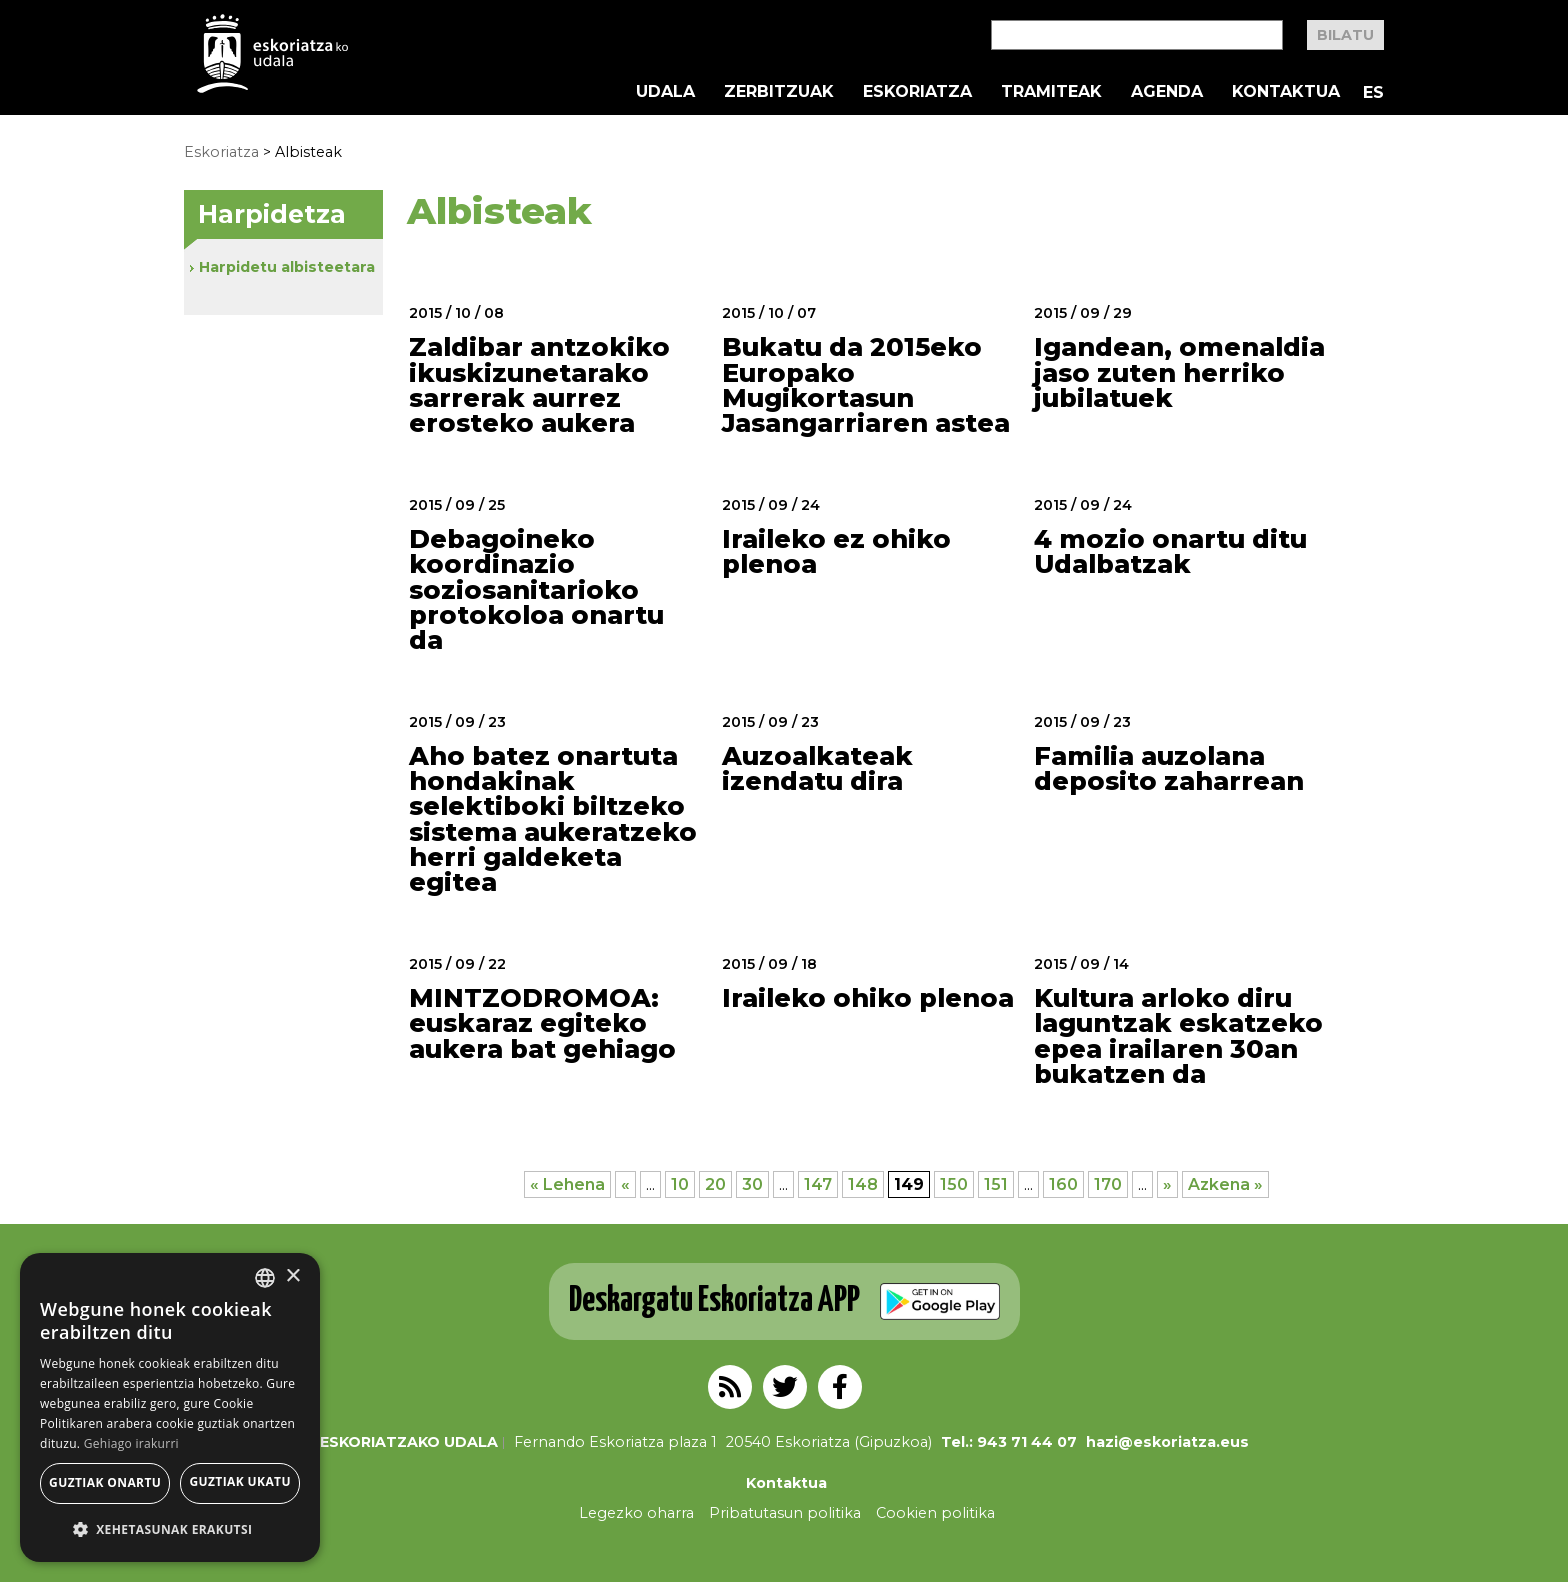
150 (954, 1184)
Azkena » (1225, 1184)
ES (1373, 92)
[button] (170, 1529)
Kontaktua (1286, 92)
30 (752, 1184)
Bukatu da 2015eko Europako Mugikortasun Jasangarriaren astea (866, 385)
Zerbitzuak (779, 92)
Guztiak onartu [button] (105, 1482)
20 (715, 1184)
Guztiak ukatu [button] (240, 1481)
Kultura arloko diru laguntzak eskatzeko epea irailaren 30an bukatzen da (1178, 1036)
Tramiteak (1051, 92)
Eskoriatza (917, 92)
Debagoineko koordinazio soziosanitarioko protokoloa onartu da (536, 589)
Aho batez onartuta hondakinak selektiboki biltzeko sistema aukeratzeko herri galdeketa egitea (553, 819)
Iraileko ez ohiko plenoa (836, 551)
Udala (665, 92)
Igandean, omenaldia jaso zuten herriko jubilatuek (1179, 372)
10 (680, 1184)
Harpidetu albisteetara (287, 267)
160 (1063, 1184)
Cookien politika (935, 1513)
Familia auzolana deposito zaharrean (1169, 768)
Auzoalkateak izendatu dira (817, 768)
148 (863, 1184)
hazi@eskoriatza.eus (1167, 1442)
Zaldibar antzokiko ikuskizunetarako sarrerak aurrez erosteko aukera (539, 385)
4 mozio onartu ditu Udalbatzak (1170, 551)
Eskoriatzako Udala (409, 1442)
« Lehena (567, 1184)
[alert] (170, 1407)
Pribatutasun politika (785, 1513)
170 (1108, 1184)
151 (996, 1184)
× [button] (292, 1276)
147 (818, 1184)
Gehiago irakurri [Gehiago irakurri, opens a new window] (131, 1443)
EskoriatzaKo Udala (273, 53)
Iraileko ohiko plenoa (868, 998)
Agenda (1167, 92)
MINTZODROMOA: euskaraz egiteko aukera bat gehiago (542, 1023)
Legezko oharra (636, 1513)
